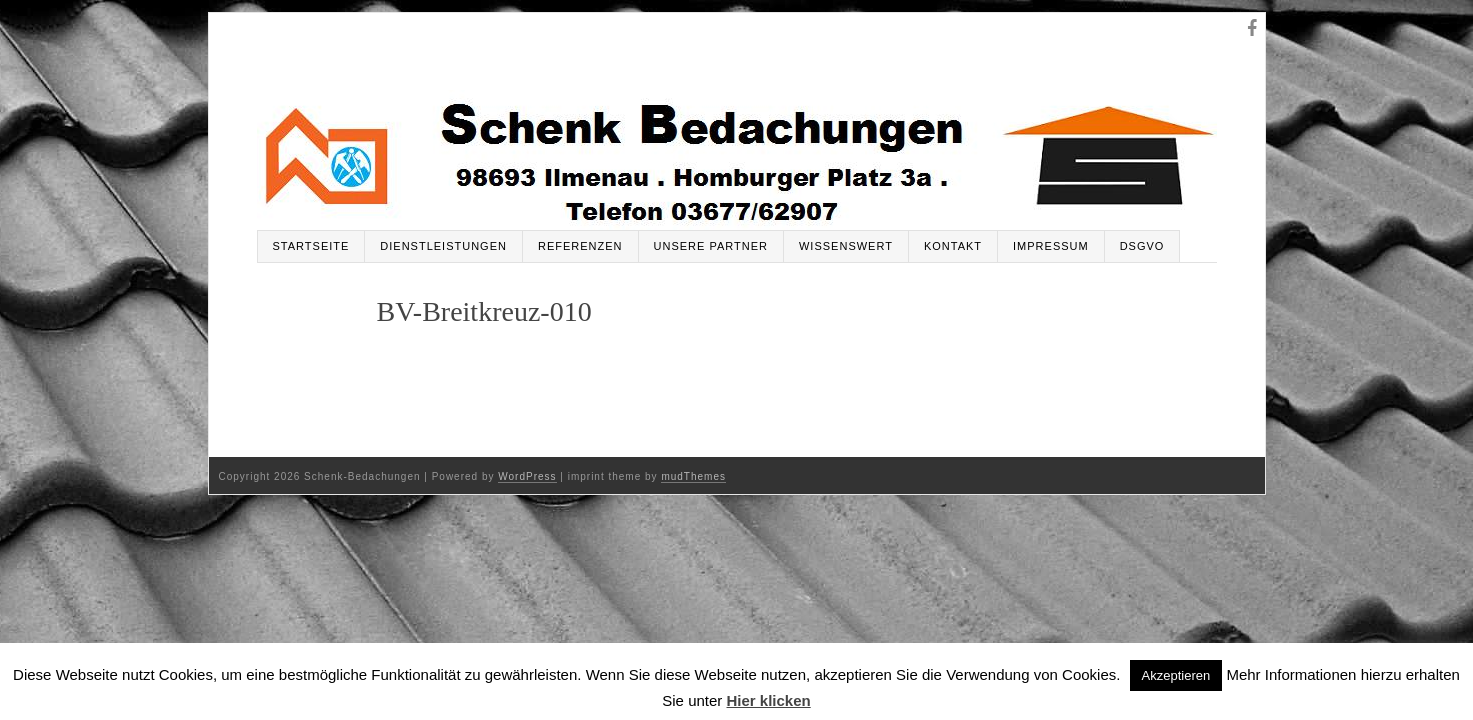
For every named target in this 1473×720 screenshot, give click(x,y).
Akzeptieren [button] (1176, 675)
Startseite (311, 246)
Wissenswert (846, 246)
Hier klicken (769, 700)
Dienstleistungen (443, 246)
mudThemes (693, 476)
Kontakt (953, 246)
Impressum (1051, 246)
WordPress (527, 476)
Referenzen (580, 246)
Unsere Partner (711, 246)
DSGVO (1142, 246)
